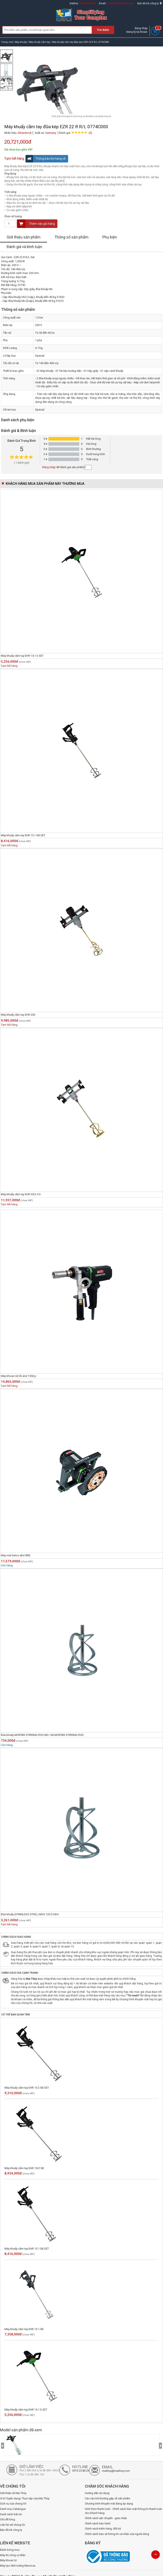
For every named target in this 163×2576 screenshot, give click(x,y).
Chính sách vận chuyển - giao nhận (106, 2518)
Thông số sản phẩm (71, 237)
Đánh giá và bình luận (24, 246)
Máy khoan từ (8, 2560)
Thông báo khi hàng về (46, 158)
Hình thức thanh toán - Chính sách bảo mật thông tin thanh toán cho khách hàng (123, 2511)
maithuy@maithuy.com (121, 3)
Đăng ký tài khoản (136, 31)
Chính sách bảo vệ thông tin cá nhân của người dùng (117, 2534)
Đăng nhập (141, 28)
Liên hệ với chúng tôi (12, 2524)
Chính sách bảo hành (98, 2523)
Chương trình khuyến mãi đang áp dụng (109, 2503)
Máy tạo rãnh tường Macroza (17, 2565)
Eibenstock (25, 132)
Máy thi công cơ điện (12, 2555)
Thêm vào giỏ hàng (36, 223)
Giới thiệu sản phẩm (23, 237)
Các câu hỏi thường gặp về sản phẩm (107, 2498)
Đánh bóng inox (9, 2549)
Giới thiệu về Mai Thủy (13, 2493)
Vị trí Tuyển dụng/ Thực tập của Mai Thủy (24, 2498)
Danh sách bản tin (11, 2514)
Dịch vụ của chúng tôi (13, 2503)
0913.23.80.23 (87, 3)
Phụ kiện (109, 237)
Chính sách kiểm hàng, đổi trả (103, 2528)
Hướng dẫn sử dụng (97, 2493)
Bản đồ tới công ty (149, 3)
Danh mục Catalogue (13, 2509)
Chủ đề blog (7, 2519)
